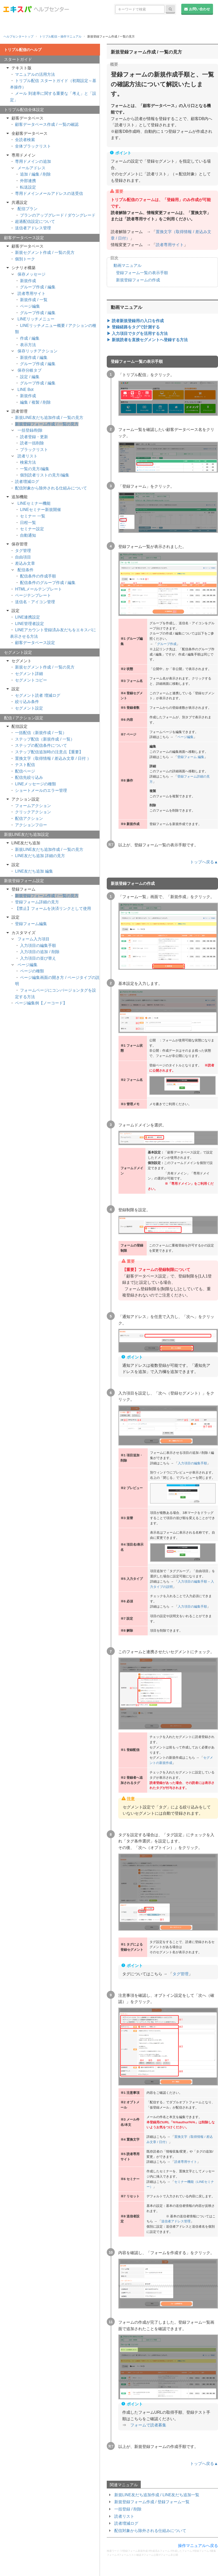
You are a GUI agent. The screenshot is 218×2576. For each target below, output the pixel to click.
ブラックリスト (34, 449)
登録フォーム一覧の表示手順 (142, 273)
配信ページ (25, 771)
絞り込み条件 (27, 702)
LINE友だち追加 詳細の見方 (40, 856)
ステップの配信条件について (41, 745)
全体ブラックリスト (33, 146)
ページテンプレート (33, 595)
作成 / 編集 (29, 338)
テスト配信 (25, 765)
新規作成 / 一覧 (33, 300)
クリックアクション (33, 812)
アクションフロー (31, 825)
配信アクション (29, 818)
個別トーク (25, 259)
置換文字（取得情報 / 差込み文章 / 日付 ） (53, 758)
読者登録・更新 (34, 437)
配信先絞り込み (29, 777)
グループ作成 (166, 644)
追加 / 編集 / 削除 (35, 174)
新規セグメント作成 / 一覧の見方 (44, 252)
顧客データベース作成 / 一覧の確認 (46, 124)
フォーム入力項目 (34, 939)
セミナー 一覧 (32, 516)
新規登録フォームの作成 (138, 280)
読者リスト (124, 2516)
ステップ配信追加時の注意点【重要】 (49, 752)
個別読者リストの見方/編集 (44, 475)
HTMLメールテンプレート (38, 589)
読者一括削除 (32, 443)
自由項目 (23, 557)
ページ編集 (185, 737)
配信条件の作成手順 (38, 576)
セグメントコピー (31, 680)
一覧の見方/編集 (34, 469)
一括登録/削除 (30, 430)
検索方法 (28, 462)
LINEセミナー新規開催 (40, 509)
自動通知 (28, 535)
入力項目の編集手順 (192, 1463)
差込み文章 (25, 563)
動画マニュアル (128, 265)
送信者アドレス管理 (175, 2221)
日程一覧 (28, 522)
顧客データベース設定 (35, 642)
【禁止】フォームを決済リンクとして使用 (53, 908)
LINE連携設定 (27, 617)
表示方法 (28, 345)
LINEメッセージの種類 (35, 784)
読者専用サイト (170, 245)
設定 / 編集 (29, 377)
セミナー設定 (32, 529)
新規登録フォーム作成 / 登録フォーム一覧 (152, 2502)
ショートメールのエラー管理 (41, 790)
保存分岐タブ (30, 370)
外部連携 (28, 181)
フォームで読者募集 (148, 2425)
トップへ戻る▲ (204, 862)
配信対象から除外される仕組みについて (150, 2530)
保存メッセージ (32, 274)
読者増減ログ (126, 2523)
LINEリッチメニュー (36, 319)
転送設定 (28, 187)
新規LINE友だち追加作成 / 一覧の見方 (49, 417)
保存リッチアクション (38, 351)
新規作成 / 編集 (33, 357)
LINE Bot (26, 389)
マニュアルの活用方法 (35, 74)
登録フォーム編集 (31, 924)
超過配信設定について (35, 221)
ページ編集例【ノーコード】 (41, 1003)
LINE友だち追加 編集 (34, 871)
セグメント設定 (29, 708)
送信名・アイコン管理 (35, 602)
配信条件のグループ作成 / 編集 (47, 582)
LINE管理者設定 (29, 623)
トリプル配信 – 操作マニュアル (60, 36)
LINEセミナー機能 (34, 503)
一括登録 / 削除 (128, 2509)
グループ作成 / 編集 (37, 287)
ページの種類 (32, 971)
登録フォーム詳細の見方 (37, 902)
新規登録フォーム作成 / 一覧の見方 (46, 424)
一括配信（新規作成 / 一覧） (40, 733)
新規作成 (28, 281)
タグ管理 (180, 1974)
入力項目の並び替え (38, 958)
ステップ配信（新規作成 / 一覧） (44, 739)
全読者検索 (25, 140)
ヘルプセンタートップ (19, 36)
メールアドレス (32, 168)
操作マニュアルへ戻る (198, 2545)
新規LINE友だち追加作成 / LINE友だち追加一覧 (156, 2495)
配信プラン (28, 209)
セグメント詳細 (29, 674)
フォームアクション (33, 806)
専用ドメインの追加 (33, 161)
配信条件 (26, 570)
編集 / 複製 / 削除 (35, 402)
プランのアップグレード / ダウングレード (57, 215)
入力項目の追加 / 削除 (39, 952)
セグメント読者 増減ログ (37, 695)
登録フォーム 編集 (190, 757)
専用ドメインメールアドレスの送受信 (49, 193)
